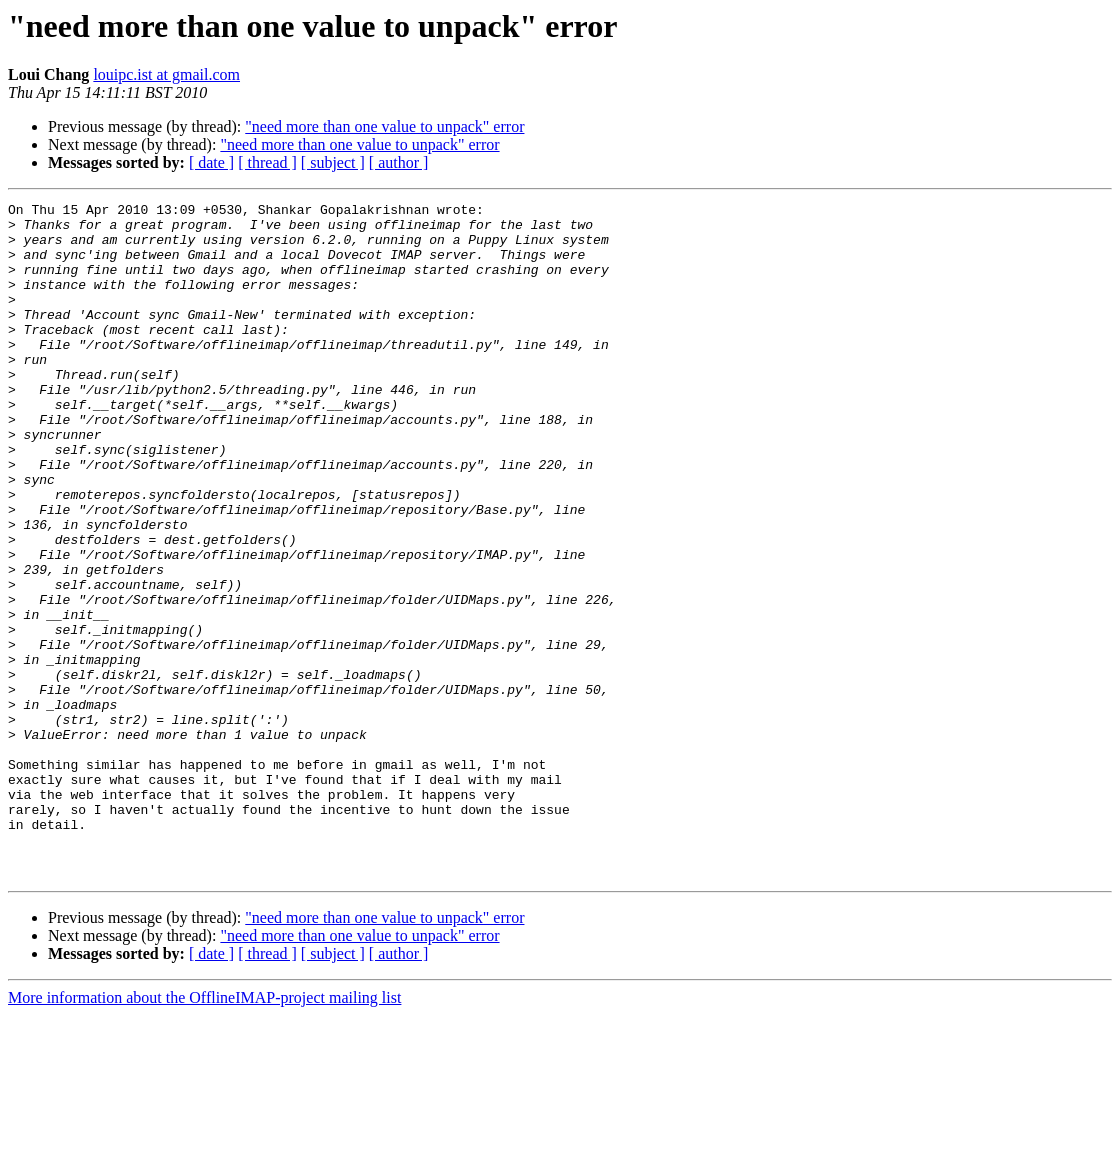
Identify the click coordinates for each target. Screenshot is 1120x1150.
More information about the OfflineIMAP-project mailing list (204, 1132)
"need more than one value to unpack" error (384, 126)
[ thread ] (267, 162)
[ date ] (211, 162)
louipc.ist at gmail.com (166, 74)
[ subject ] (333, 162)
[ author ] (399, 162)
